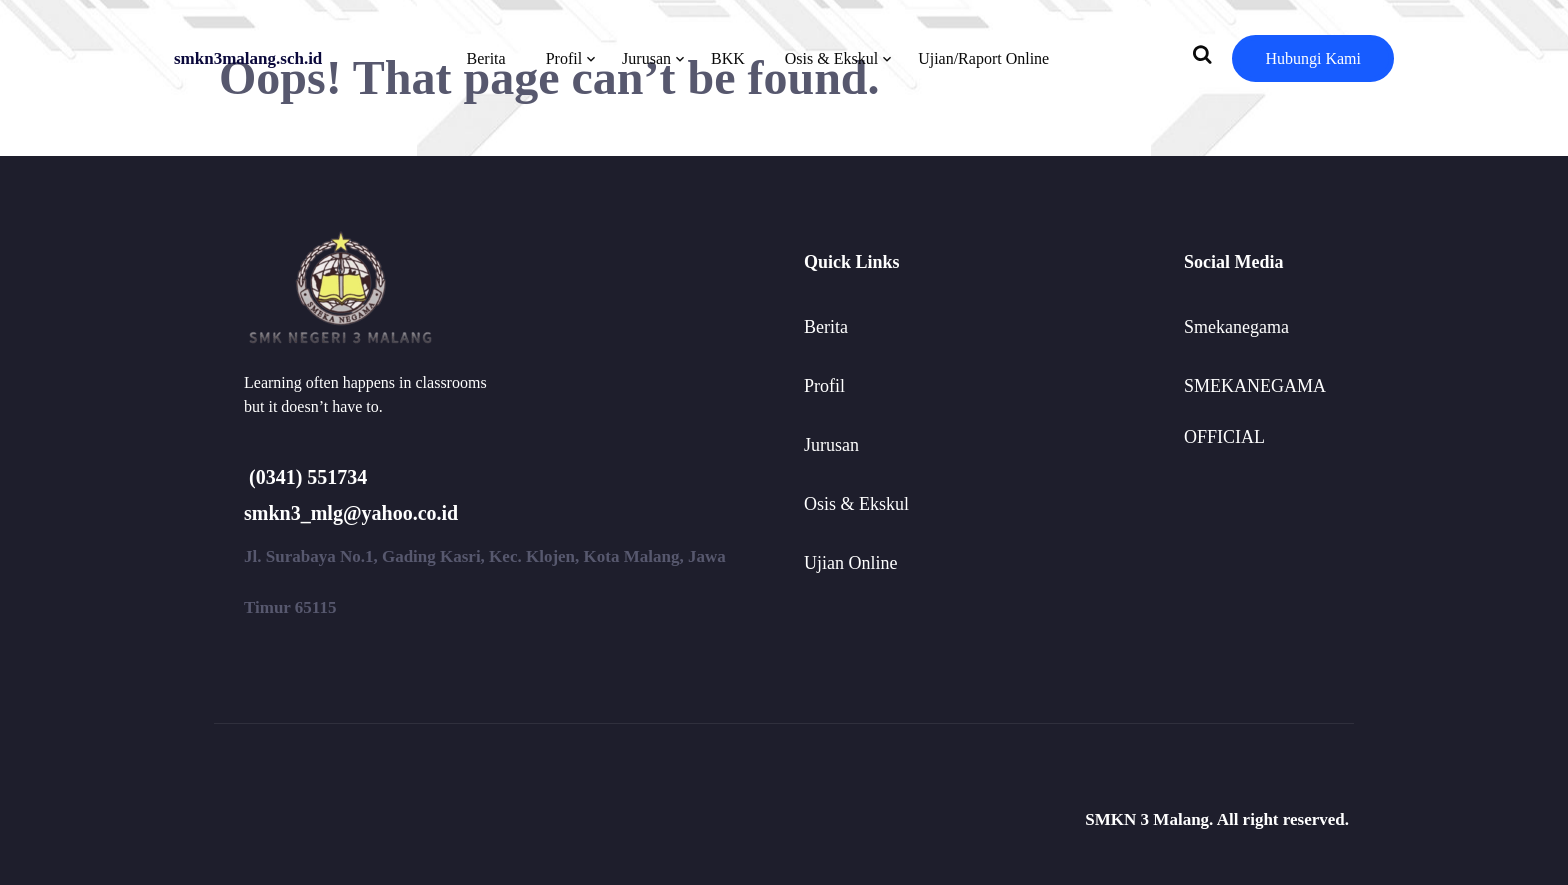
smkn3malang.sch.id (248, 58)
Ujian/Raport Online (983, 58)
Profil (564, 58)
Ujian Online (850, 563)
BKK (728, 58)
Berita (486, 58)
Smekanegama (1236, 327)
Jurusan (646, 58)
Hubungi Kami (1313, 58)
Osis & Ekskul (831, 58)
